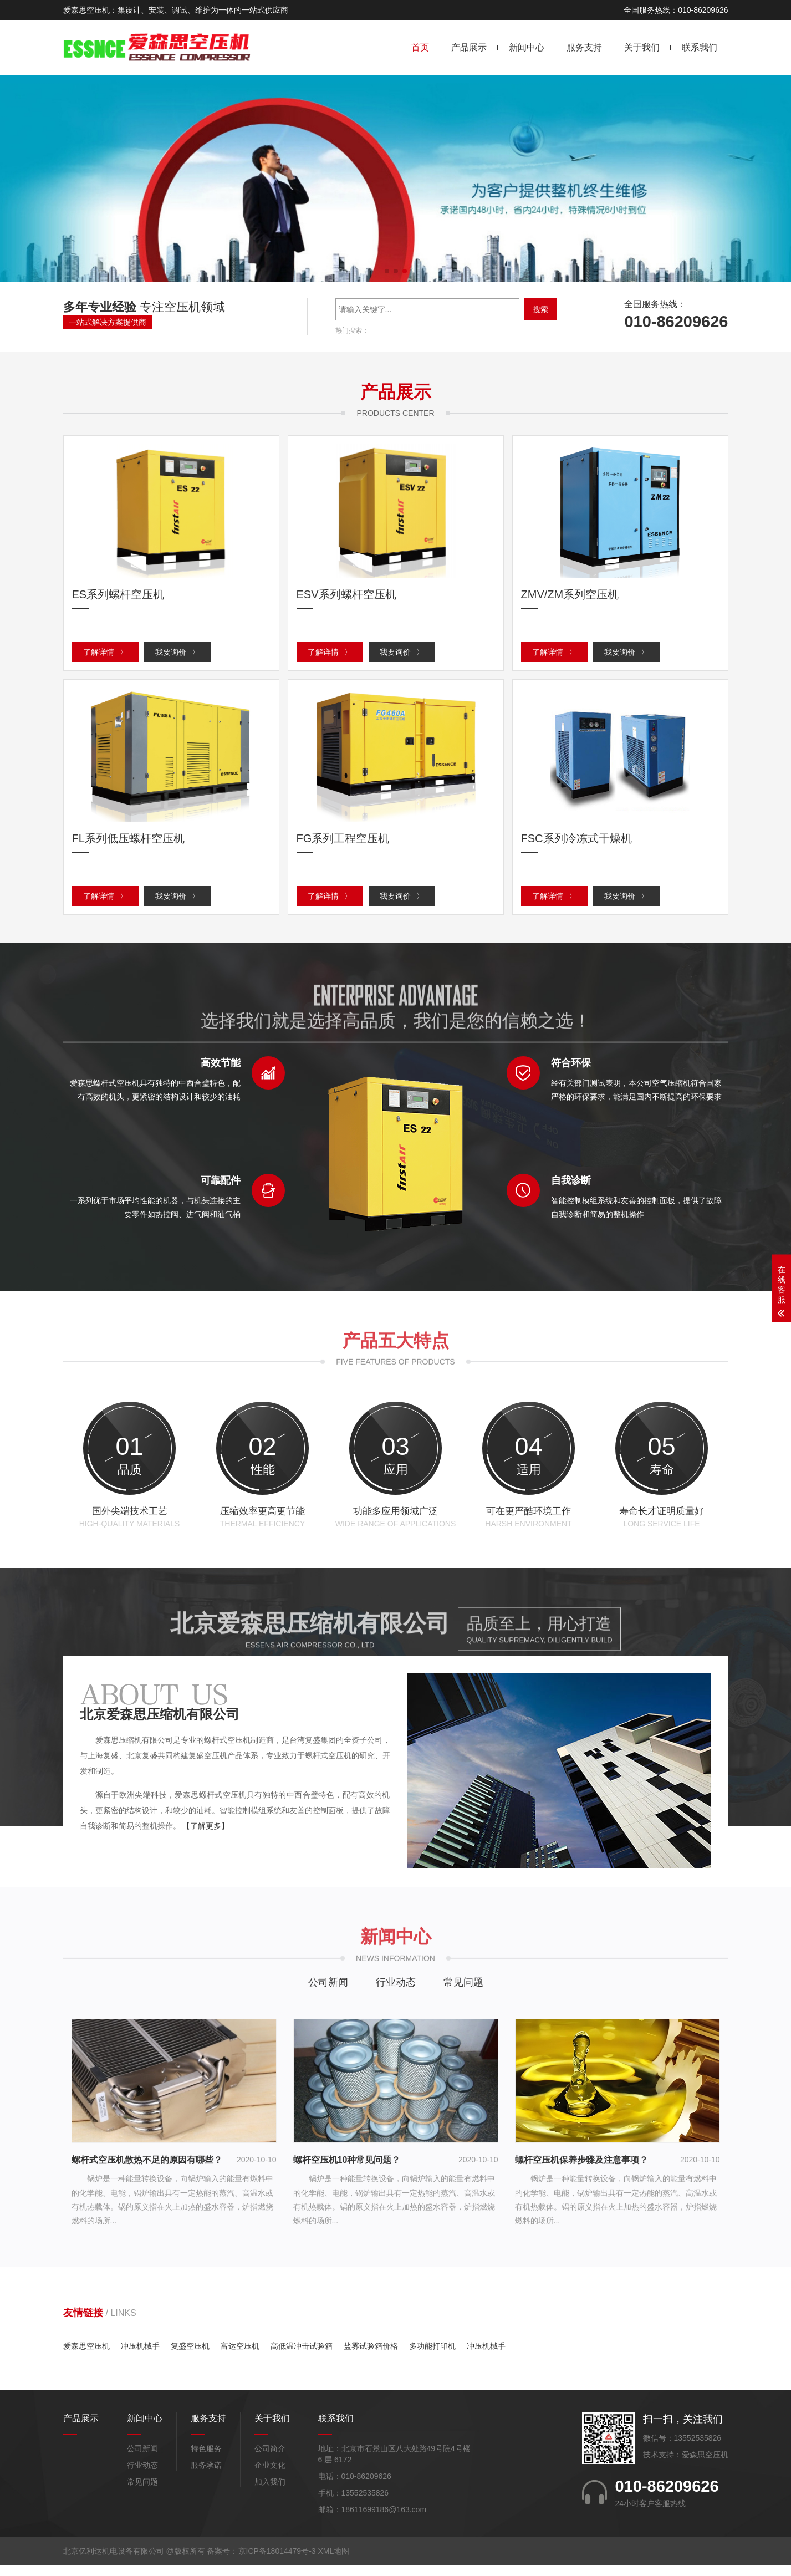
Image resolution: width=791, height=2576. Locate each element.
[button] (387, 271)
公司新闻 (328, 1992)
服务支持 (584, 47)
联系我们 (699, 47)
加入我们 (269, 2492)
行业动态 (396, 1992)
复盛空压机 (190, 2357)
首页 (420, 47)
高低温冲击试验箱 (302, 2357)
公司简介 (269, 2459)
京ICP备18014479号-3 (277, 2562)
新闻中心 (526, 47)
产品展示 (469, 47)
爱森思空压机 (86, 2357)
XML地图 (333, 2562)
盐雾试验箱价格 (371, 2357)
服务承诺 (206, 2476)
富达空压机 (240, 2357)
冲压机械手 (140, 2357)
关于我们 (642, 47)
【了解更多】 (205, 1836)
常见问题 (463, 1992)
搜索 (540, 309)
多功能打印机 (432, 2357)
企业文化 (269, 2476)
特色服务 (206, 2459)
